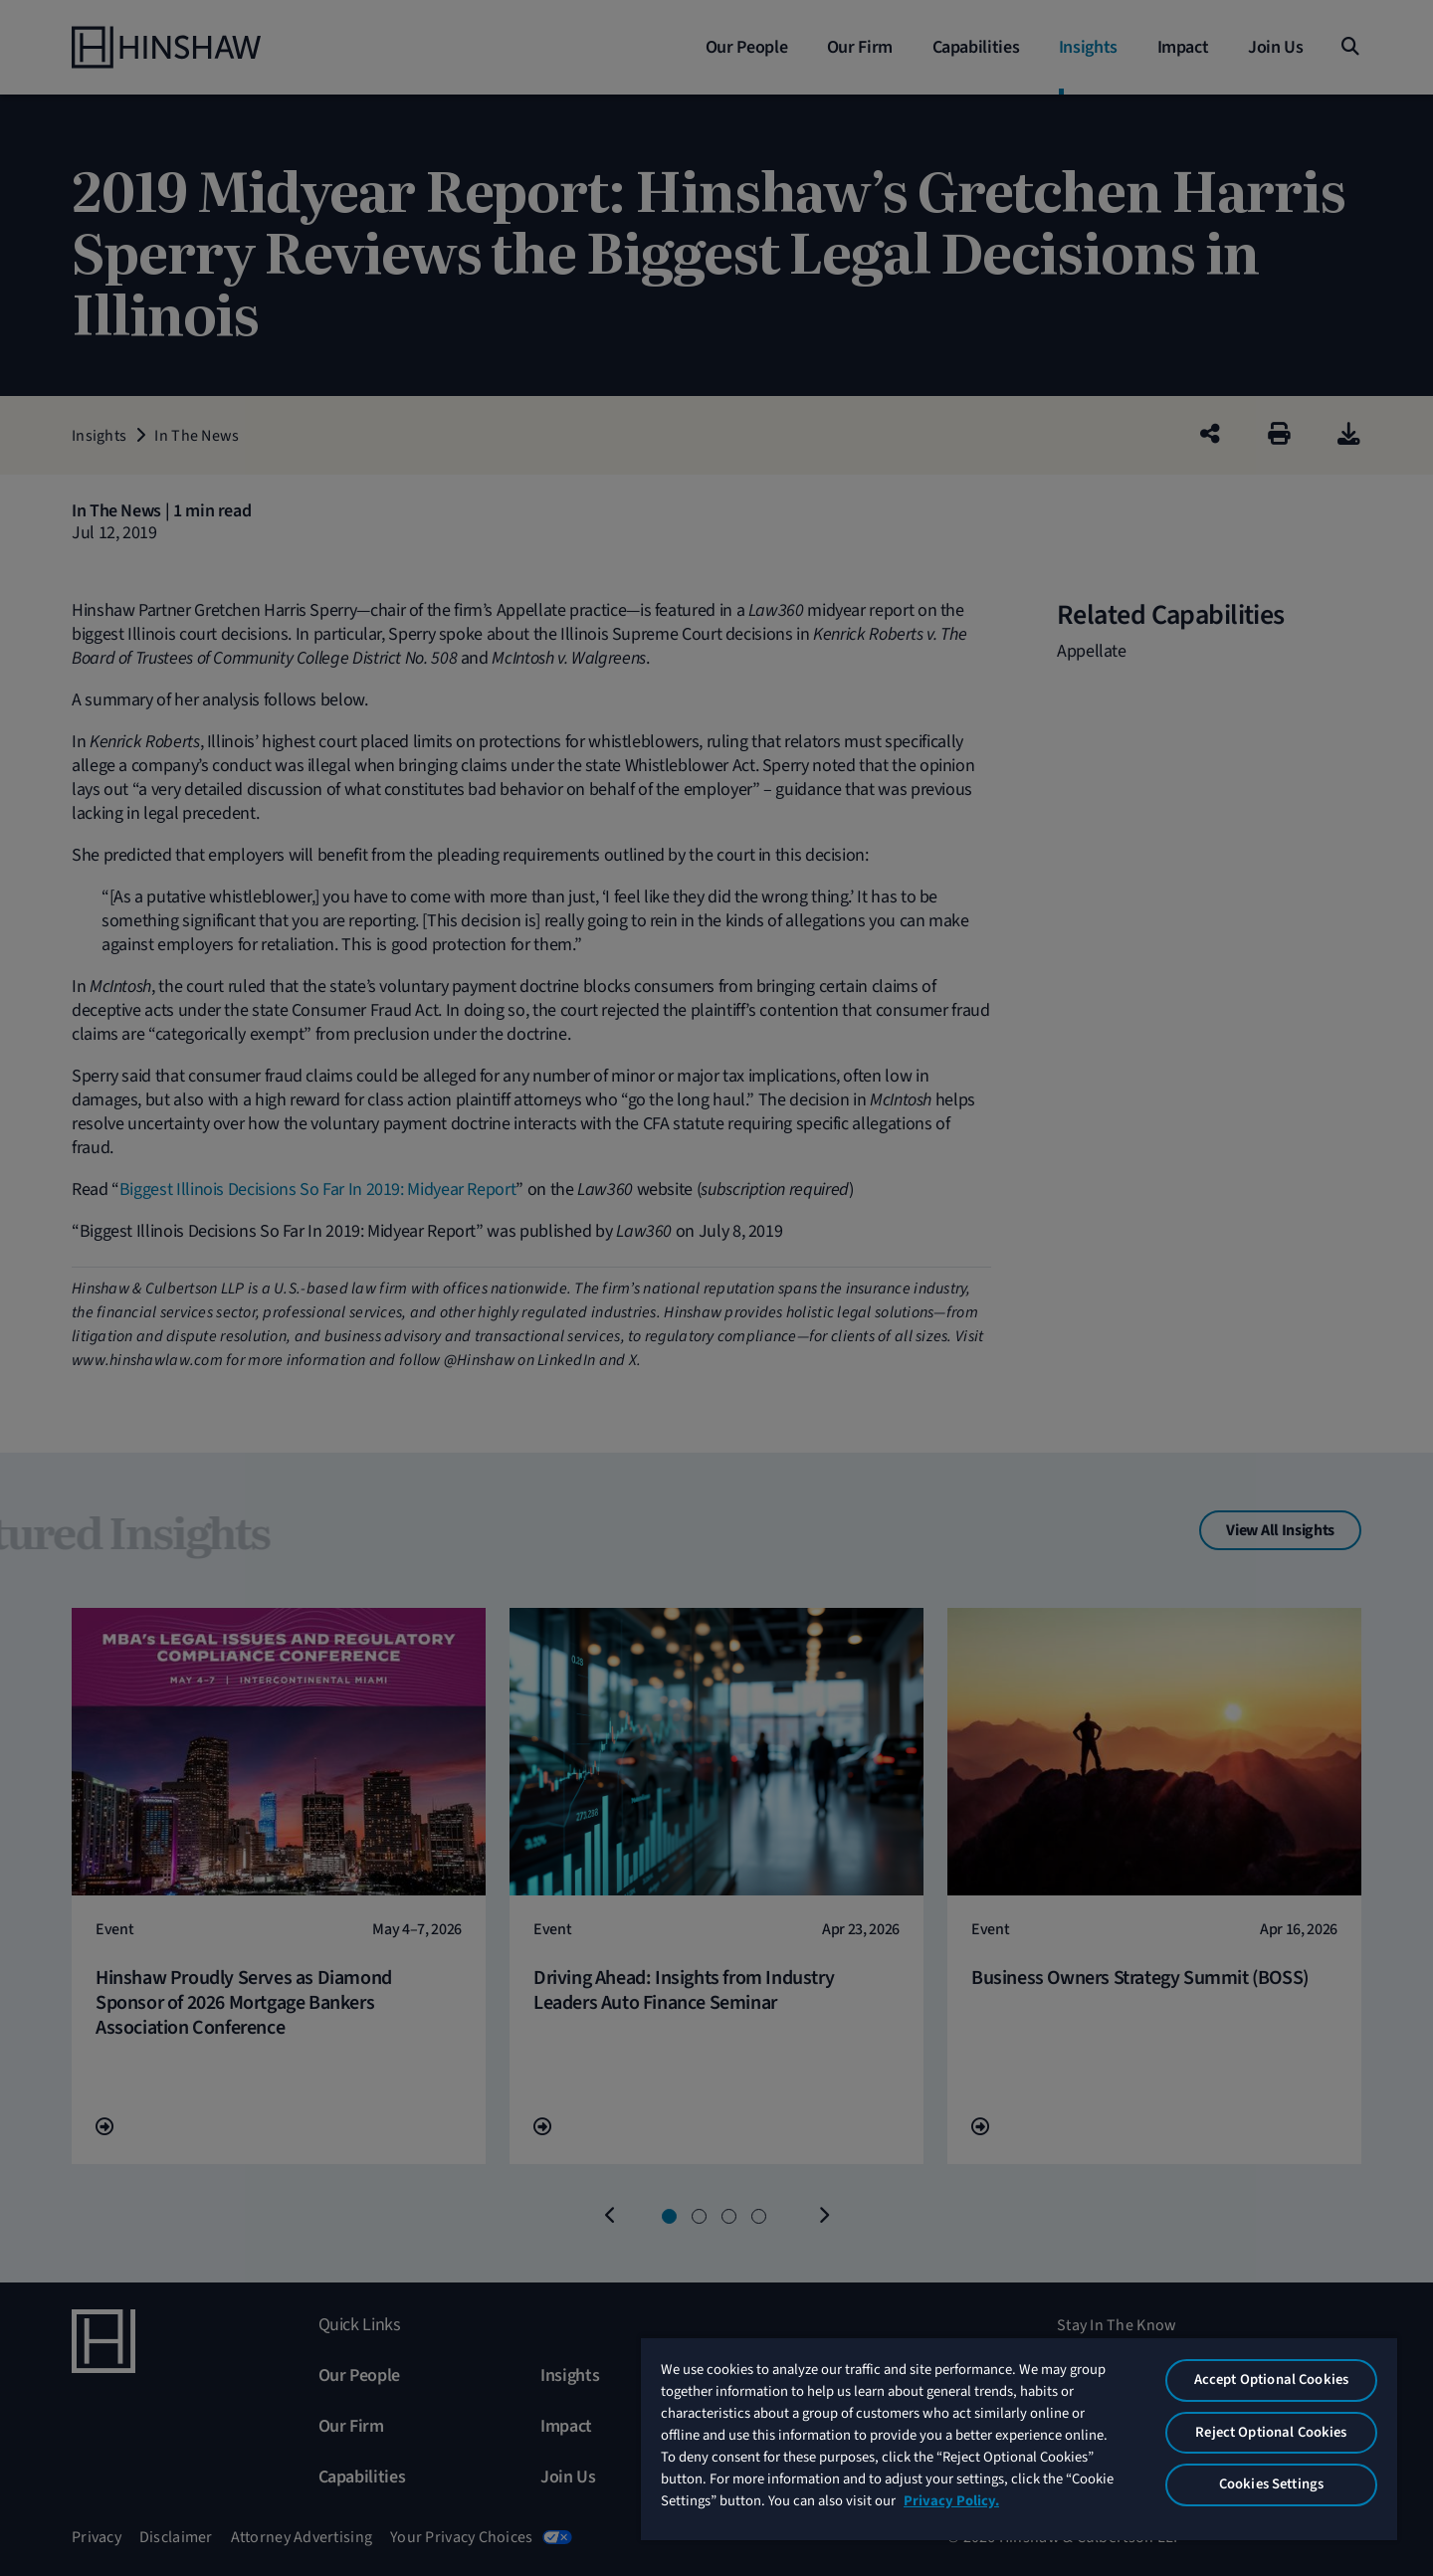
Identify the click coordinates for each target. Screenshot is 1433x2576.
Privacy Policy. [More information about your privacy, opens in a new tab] (951, 2500)
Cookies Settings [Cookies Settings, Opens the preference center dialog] (1271, 2484)
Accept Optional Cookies (1271, 2379)
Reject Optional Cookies (1270, 2432)
